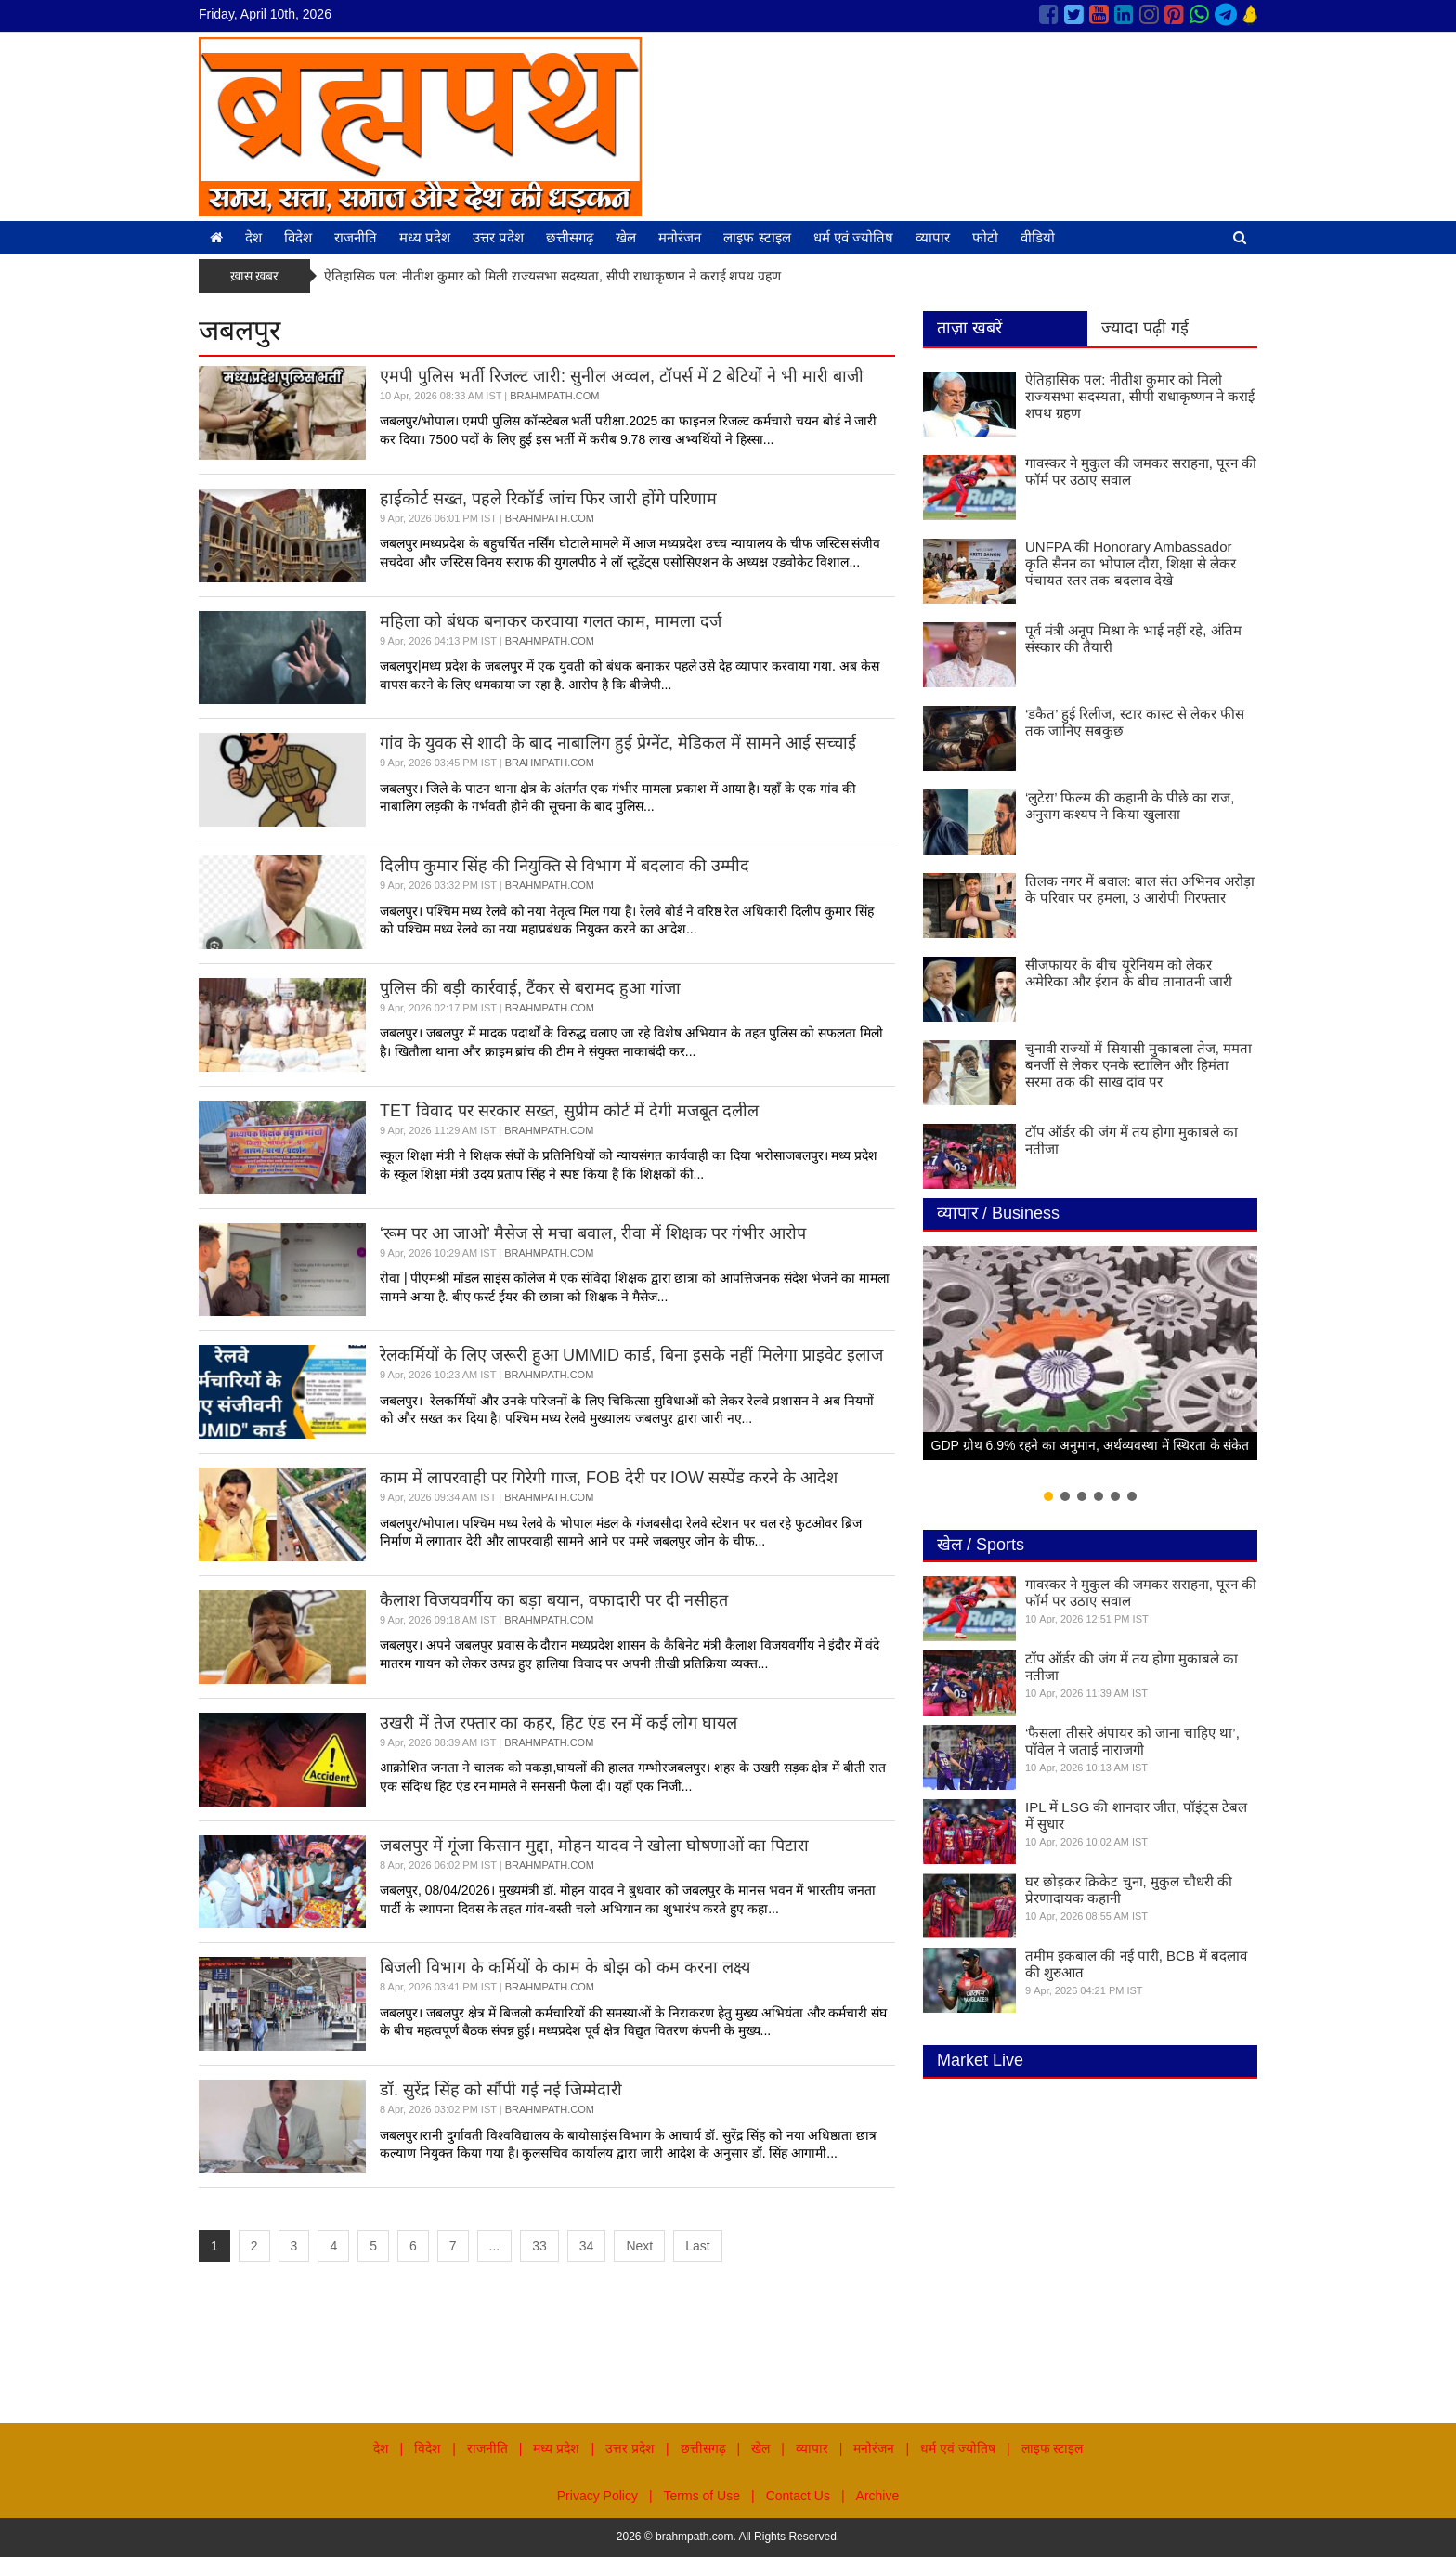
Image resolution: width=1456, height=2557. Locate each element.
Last (697, 2245)
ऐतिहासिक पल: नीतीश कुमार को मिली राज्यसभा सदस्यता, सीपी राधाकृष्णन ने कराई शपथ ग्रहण (552, 275)
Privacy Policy (597, 2495)
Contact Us (798, 2495)
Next (639, 2245)
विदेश (298, 237)
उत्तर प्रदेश (498, 237)
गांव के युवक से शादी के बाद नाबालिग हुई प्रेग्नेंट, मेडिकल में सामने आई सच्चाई (618, 743)
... (494, 2245)
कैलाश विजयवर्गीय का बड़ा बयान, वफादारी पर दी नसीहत (554, 1600)
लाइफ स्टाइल (756, 237)
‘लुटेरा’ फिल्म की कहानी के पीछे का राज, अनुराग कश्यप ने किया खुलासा (1129, 805)
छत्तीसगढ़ (569, 237)
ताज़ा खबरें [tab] (969, 328)
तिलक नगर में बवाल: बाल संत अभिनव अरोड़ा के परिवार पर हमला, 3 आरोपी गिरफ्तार (1139, 889)
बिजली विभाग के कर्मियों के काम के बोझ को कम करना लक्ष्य (565, 1967)
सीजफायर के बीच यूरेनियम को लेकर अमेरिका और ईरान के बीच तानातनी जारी (1128, 973)
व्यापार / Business (998, 1213)
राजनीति (355, 237)
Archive (878, 2495)
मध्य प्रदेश (424, 237)
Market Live (980, 2060)
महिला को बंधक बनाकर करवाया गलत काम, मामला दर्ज (551, 621)
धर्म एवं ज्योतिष (853, 237)
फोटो (985, 237)
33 (539, 2245)
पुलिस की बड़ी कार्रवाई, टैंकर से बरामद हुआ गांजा (530, 988)
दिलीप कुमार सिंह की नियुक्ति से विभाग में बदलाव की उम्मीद (564, 865)
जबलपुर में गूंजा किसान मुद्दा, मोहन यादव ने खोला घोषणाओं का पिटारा (594, 1845)
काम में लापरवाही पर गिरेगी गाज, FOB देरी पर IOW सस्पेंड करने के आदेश (609, 1477)
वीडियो (1037, 237)
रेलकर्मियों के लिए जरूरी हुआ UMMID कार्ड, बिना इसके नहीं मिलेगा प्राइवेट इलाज (631, 1355)
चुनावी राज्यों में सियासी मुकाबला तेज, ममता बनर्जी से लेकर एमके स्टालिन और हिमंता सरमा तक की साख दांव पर (1138, 1064)
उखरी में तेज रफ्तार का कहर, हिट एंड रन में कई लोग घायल (558, 1723)
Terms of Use (702, 2495)
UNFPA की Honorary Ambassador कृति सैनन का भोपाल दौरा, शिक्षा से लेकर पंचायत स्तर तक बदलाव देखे (1130, 563)
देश (253, 237)
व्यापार (933, 237)
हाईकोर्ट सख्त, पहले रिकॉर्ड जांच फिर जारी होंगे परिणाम (548, 498)
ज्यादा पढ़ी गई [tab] (1145, 328)
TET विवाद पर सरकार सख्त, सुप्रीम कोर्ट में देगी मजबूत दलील (569, 1111)
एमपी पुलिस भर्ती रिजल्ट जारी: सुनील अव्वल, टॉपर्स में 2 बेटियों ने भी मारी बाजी (622, 376)
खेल (626, 237)
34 (586, 2245)
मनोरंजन (679, 237)
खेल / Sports (980, 1544)
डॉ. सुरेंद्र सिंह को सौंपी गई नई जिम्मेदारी (501, 2090)
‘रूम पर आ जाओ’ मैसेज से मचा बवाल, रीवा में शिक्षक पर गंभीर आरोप (593, 1233)
